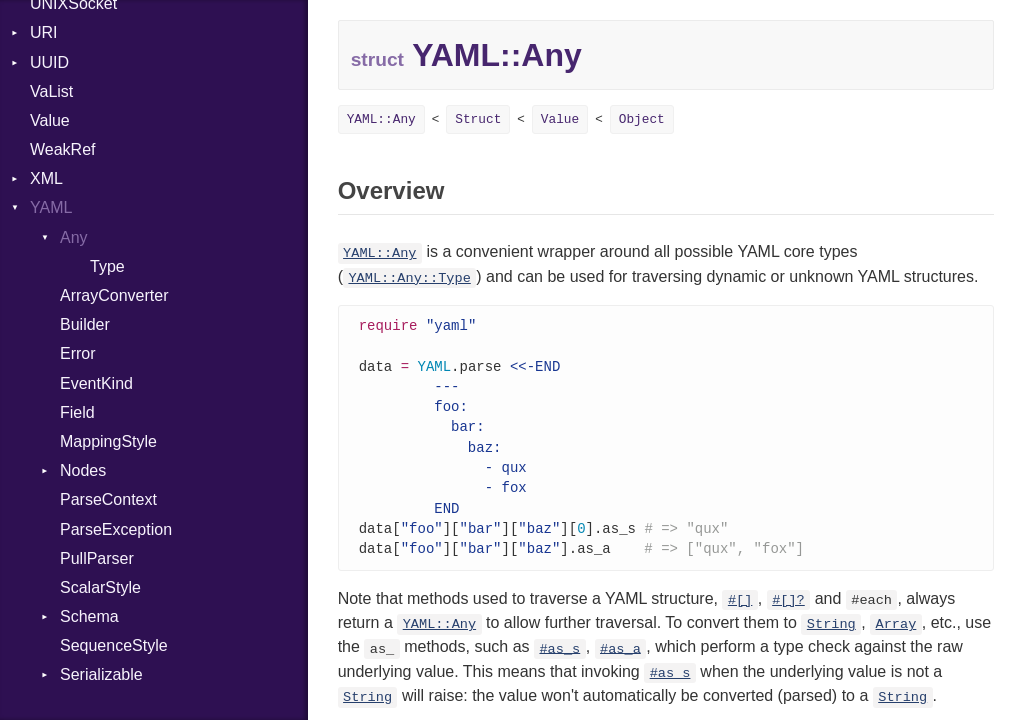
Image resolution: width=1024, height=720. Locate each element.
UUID (49, 62)
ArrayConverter (114, 295)
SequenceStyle (114, 645)
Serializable (101, 674)
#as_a (620, 660)
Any (74, 237)
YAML (51, 207)
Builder (85, 324)
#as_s (559, 660)
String (831, 636)
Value (50, 120)
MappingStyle (108, 441)
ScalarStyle (100, 587)
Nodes (83, 470)
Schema (89, 616)
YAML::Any (381, 119)
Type (107, 266)
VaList (51, 91)
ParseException (116, 529)
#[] (740, 612)
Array (896, 636)
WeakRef (63, 149)
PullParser (97, 558)
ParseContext (108, 499)
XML (46, 178)
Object (642, 119)
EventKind (96, 383)
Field (77, 412)
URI (44, 32)
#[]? (788, 612)
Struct (478, 119)
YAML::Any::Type (409, 278)
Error (78, 353)
